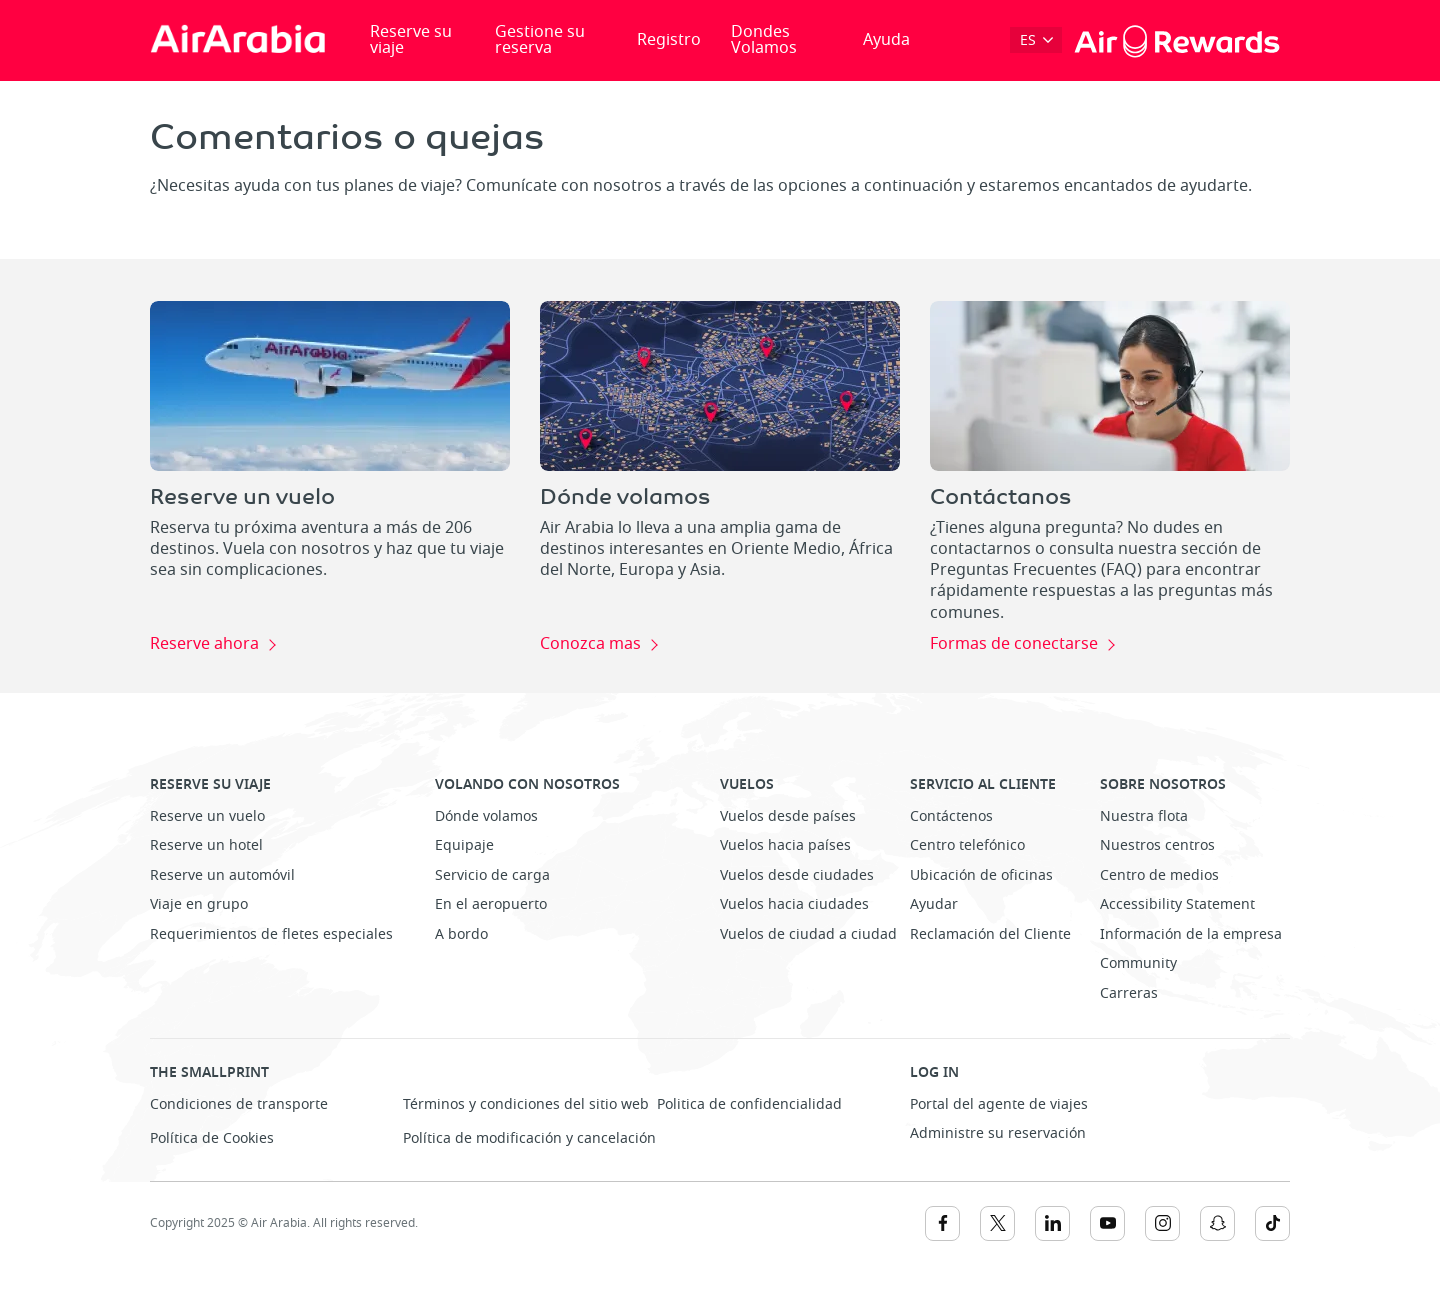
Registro (669, 40)
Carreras (1129, 993)
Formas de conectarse (1014, 645)
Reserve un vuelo (207, 816)
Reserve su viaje (411, 40)
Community (1138, 963)
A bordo (461, 934)
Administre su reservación (998, 1133)
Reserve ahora (204, 645)
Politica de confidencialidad (749, 1104)
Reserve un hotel (206, 845)
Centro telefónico (967, 845)
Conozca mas (590, 645)
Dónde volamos (486, 816)
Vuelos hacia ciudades (794, 904)
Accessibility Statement (1177, 904)
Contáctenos (951, 816)
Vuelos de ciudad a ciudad (808, 934)
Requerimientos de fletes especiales (271, 934)
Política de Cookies (212, 1138)
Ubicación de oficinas (981, 875)
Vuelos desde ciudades (797, 875)
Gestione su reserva (540, 40)
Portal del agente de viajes (999, 1104)
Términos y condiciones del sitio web (526, 1104)
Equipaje (464, 845)
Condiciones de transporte (239, 1104)
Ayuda (886, 40)
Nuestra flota (1144, 816)
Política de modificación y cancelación (529, 1138)
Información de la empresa (1191, 934)
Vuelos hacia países (785, 845)
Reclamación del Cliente (990, 934)
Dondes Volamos (764, 40)
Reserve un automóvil (222, 875)
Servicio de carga (492, 875)
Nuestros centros (1157, 845)
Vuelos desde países (788, 816)
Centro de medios (1159, 875)
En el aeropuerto (491, 904)
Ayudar (934, 904)
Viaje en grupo (199, 904)
